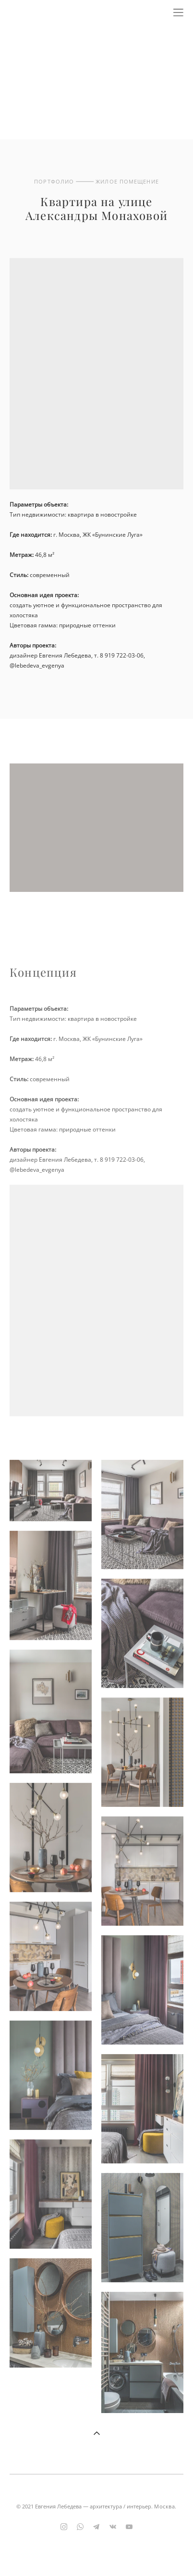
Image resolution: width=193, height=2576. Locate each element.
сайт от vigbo (96, 2553)
